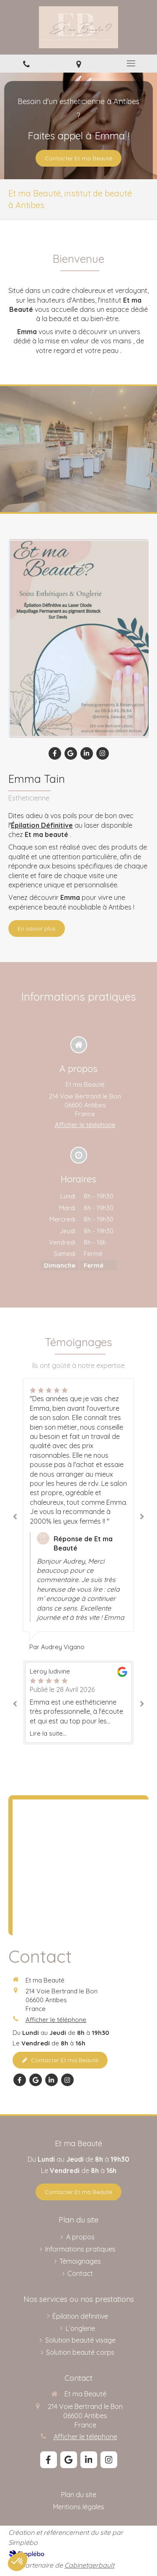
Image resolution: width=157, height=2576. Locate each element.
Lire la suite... (48, 1733)
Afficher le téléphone (85, 1125)
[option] (78, 1515)
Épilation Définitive (42, 825)
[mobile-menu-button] (131, 63)
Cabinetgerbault (89, 2565)
